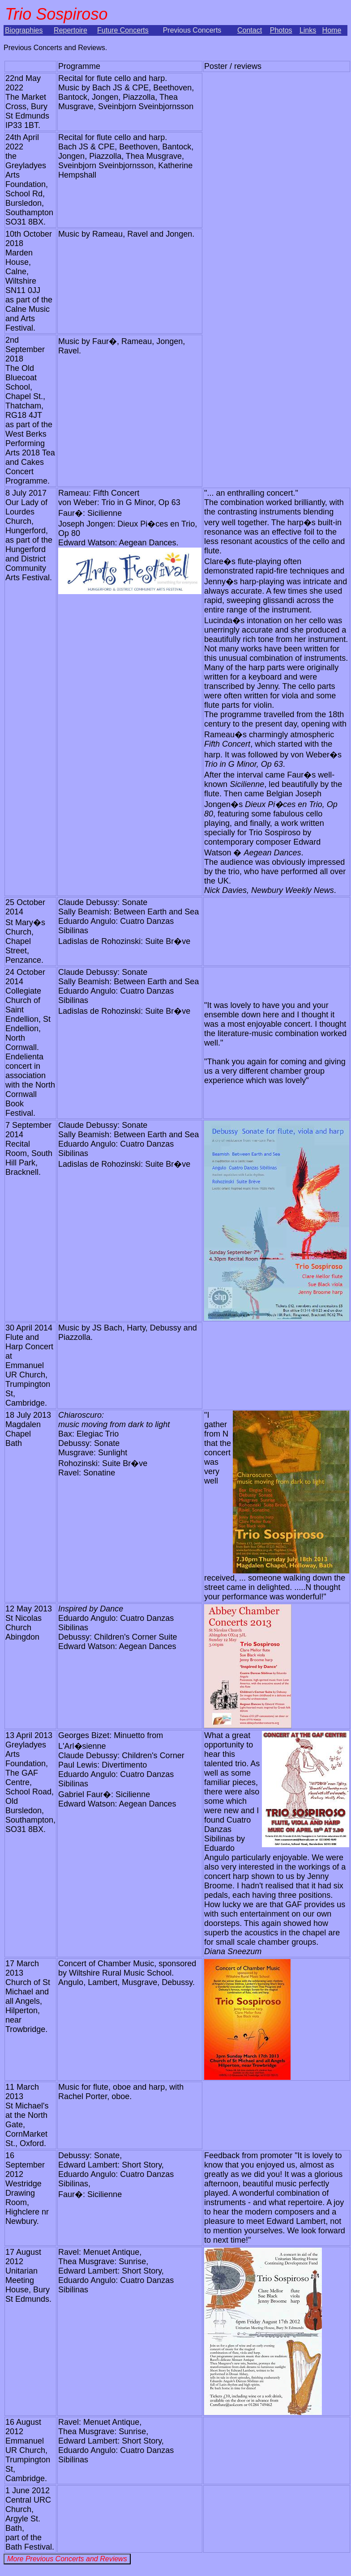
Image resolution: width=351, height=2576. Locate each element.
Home (332, 30)
